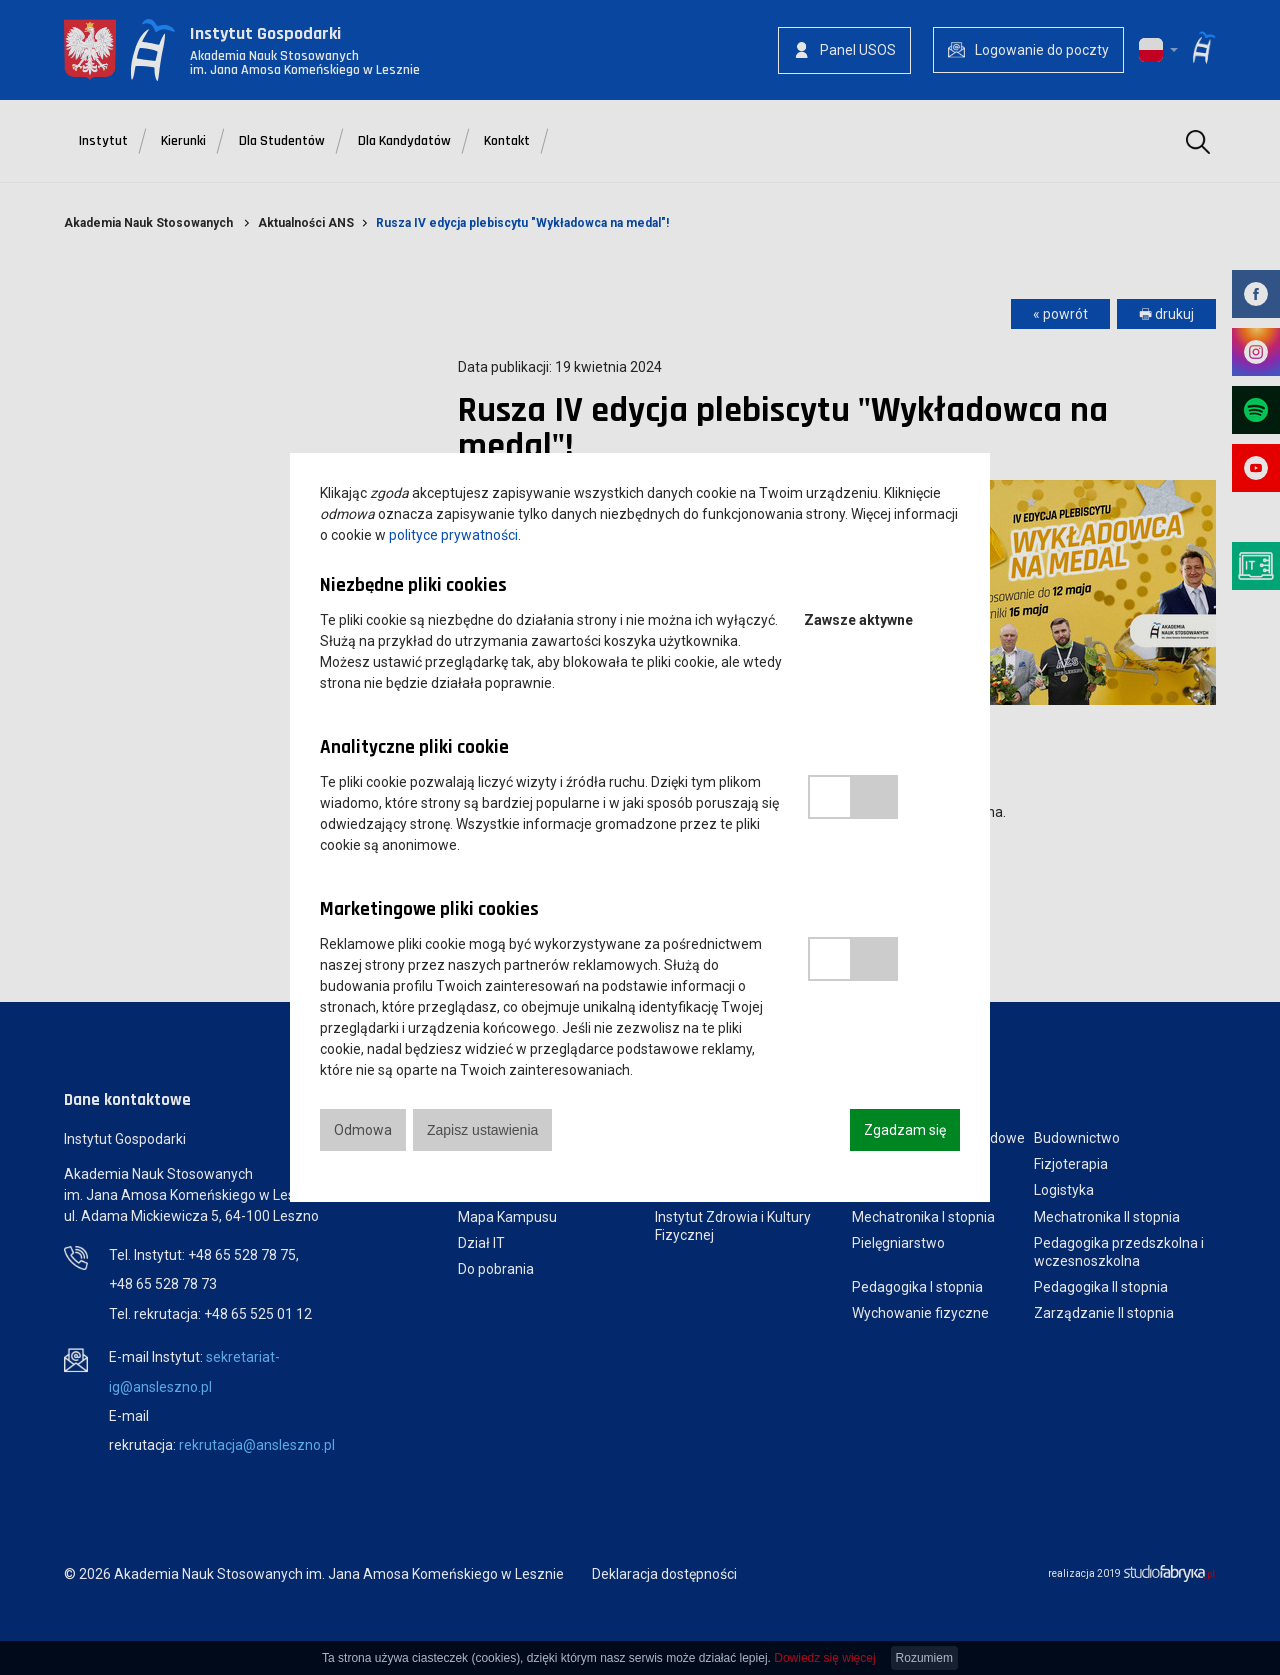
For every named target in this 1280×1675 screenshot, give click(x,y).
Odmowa (363, 1130)
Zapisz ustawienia (482, 1130)
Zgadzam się (905, 1130)
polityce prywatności (453, 535)
